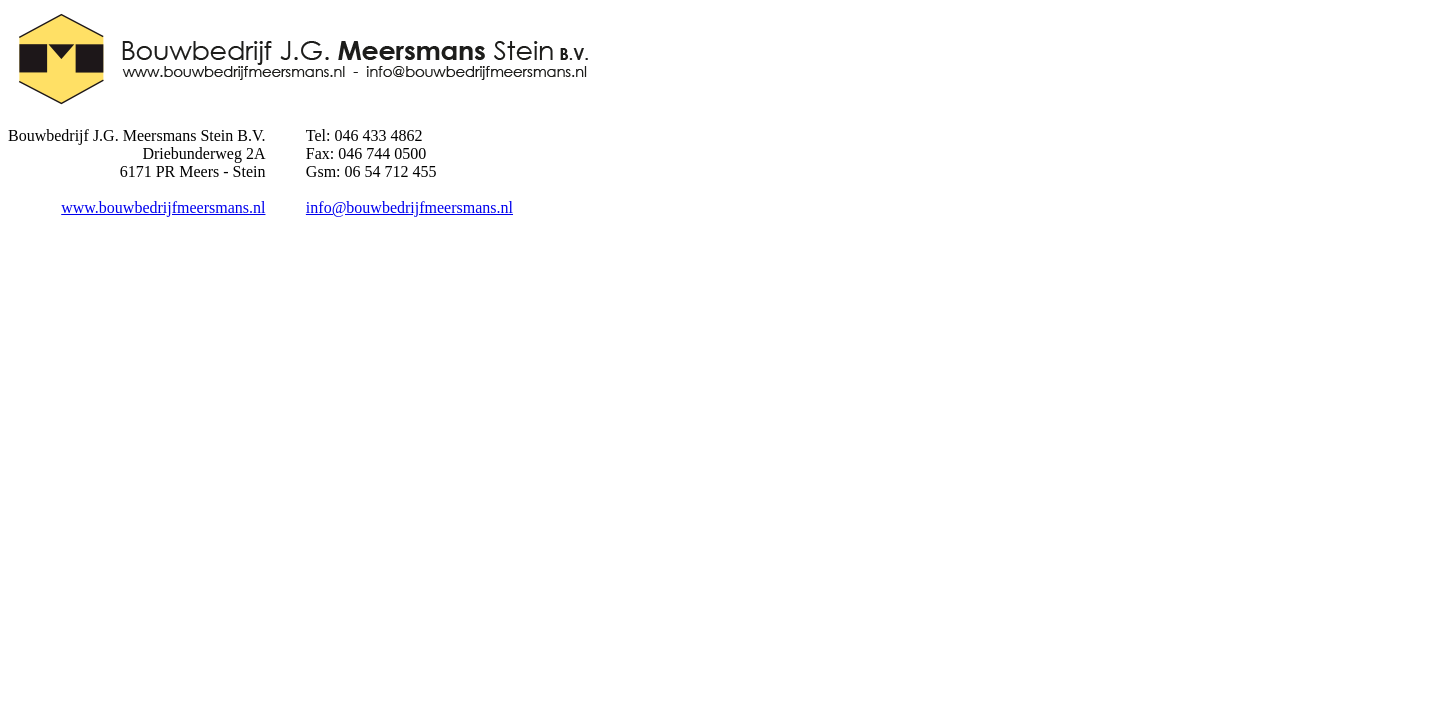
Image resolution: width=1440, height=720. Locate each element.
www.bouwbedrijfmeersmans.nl (163, 207)
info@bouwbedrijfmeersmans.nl (409, 207)
